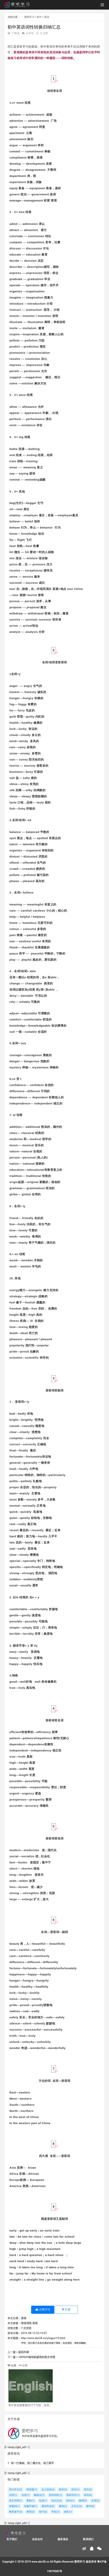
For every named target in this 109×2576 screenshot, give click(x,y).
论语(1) (26, 2495)
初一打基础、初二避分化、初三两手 (32, 2463)
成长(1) (68, 2511)
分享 (23, 2365)
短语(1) (43, 2500)
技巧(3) (43, 2511)
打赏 (66, 2309)
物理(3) (83, 2500)
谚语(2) (63, 2489)
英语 (46, 17)
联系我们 (88, 2539)
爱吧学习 (29, 17)
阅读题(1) (32, 2489)
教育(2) (31, 2511)
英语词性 (26, 2323)
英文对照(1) (15, 2500)
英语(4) (88, 2495)
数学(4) (90, 2506)
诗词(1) (13, 2495)
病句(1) (70, 2500)
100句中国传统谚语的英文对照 (36, 2357)
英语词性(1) (55, 2495)
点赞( (42, 2309)
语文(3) (88, 2489)
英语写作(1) (72, 2495)
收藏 (12, 2365)
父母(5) (95, 2500)
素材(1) (31, 2500)
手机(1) (55, 2511)
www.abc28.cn (40, 2561)
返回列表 (23, 2352)
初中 (39, 17)
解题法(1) (39, 2495)
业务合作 (37, 2539)
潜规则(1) (14, 2506)
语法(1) (75, 2489)
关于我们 (11, 2539)
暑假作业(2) (48, 2506)
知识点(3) (56, 2500)
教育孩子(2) (15, 2511)
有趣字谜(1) (30, 2506)
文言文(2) (76, 2506)
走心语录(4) (48, 2489)
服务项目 (62, 2539)
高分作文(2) (15, 2489)
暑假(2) (63, 2506)
